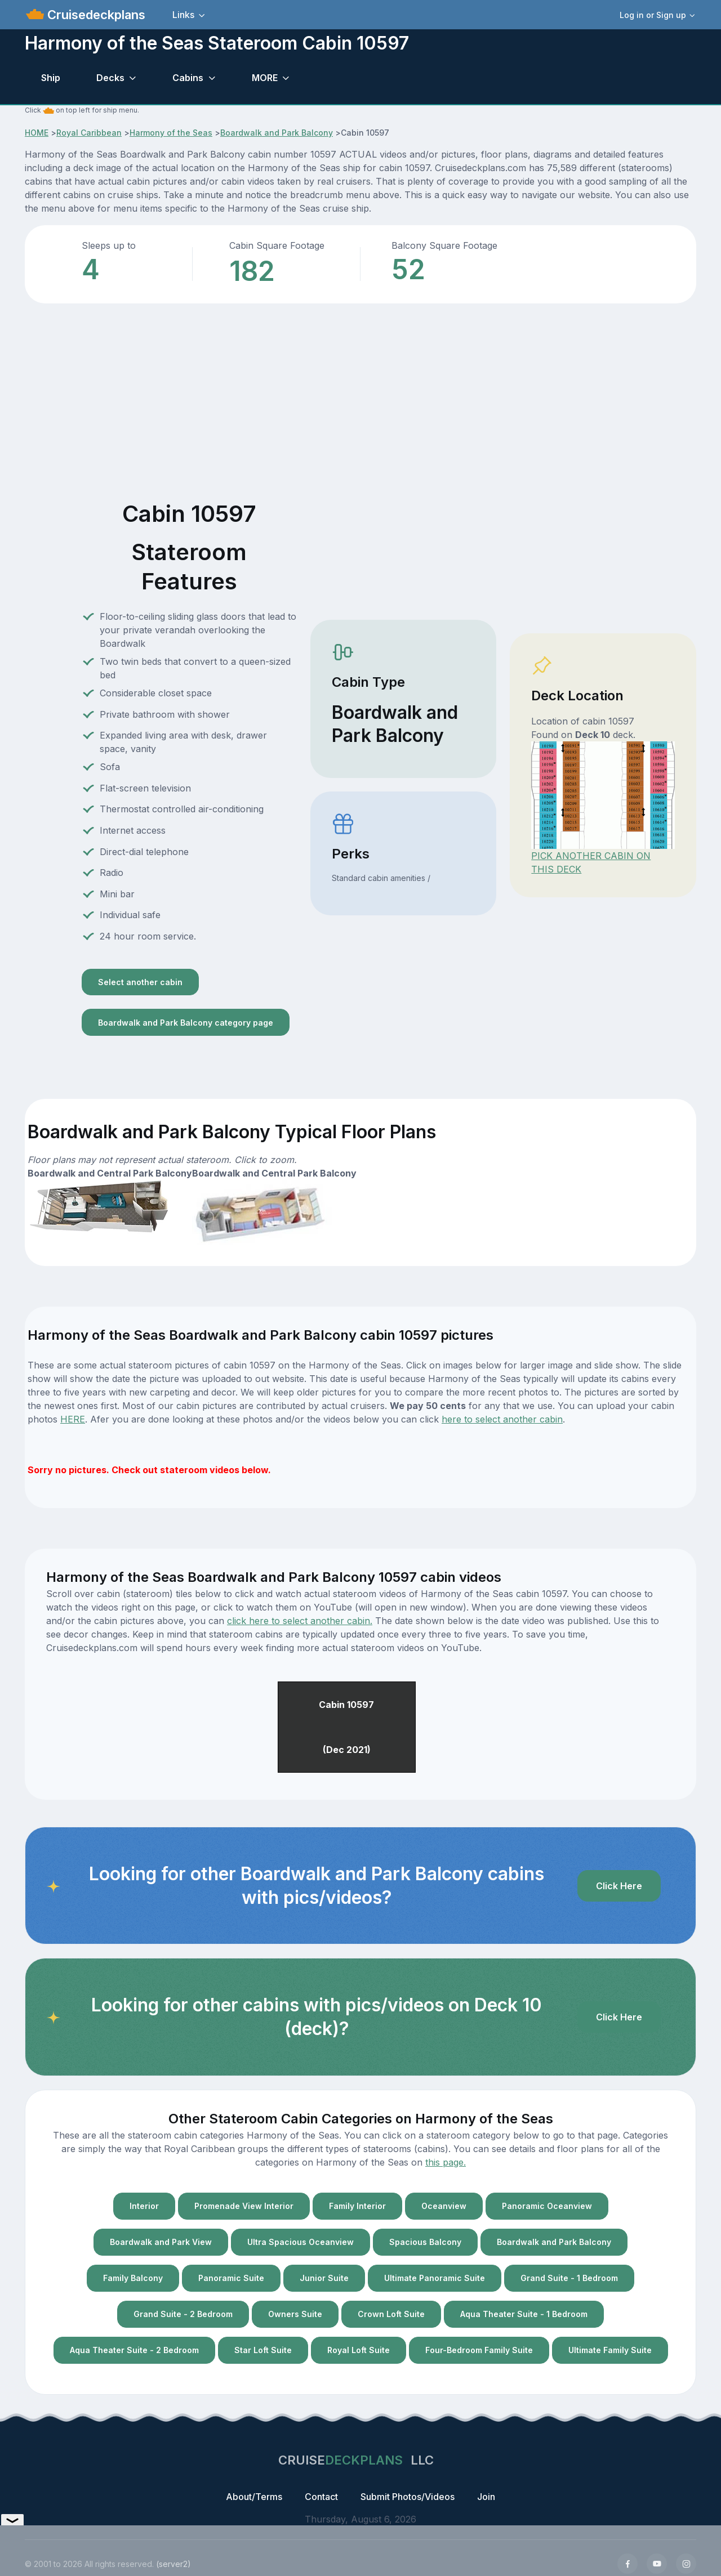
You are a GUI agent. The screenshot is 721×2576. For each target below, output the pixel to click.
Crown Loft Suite (391, 2314)
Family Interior (357, 2206)
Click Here (619, 1885)
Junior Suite (324, 2278)
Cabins (187, 77)
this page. (445, 2162)
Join (486, 2496)
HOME (36, 132)
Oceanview (443, 2206)
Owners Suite (295, 2314)
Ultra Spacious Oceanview (300, 2242)
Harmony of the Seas (171, 132)
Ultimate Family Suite (610, 2350)
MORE (265, 77)
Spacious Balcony (425, 2242)
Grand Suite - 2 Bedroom (183, 2314)
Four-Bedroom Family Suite (479, 2350)
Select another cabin (140, 982)
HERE (72, 1419)
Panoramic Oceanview (547, 2206)
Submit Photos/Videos (407, 2496)
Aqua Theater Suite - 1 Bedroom (524, 2314)
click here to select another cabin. (299, 1620)
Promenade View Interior (243, 2206)
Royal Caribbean (89, 132)
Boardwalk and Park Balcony (276, 132)
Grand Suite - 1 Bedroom (569, 2278)
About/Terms (254, 2496)
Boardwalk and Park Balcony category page (185, 1022)
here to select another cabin (502, 1419)
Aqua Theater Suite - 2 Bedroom (134, 2350)
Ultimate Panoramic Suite (434, 2278)
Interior (144, 2206)
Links (183, 14)
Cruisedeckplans (94, 14)
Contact (321, 2496)
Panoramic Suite (231, 2278)
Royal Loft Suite (358, 2350)
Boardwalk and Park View (161, 2242)
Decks (110, 77)
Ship (50, 77)
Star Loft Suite (263, 2350)
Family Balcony (133, 2278)
